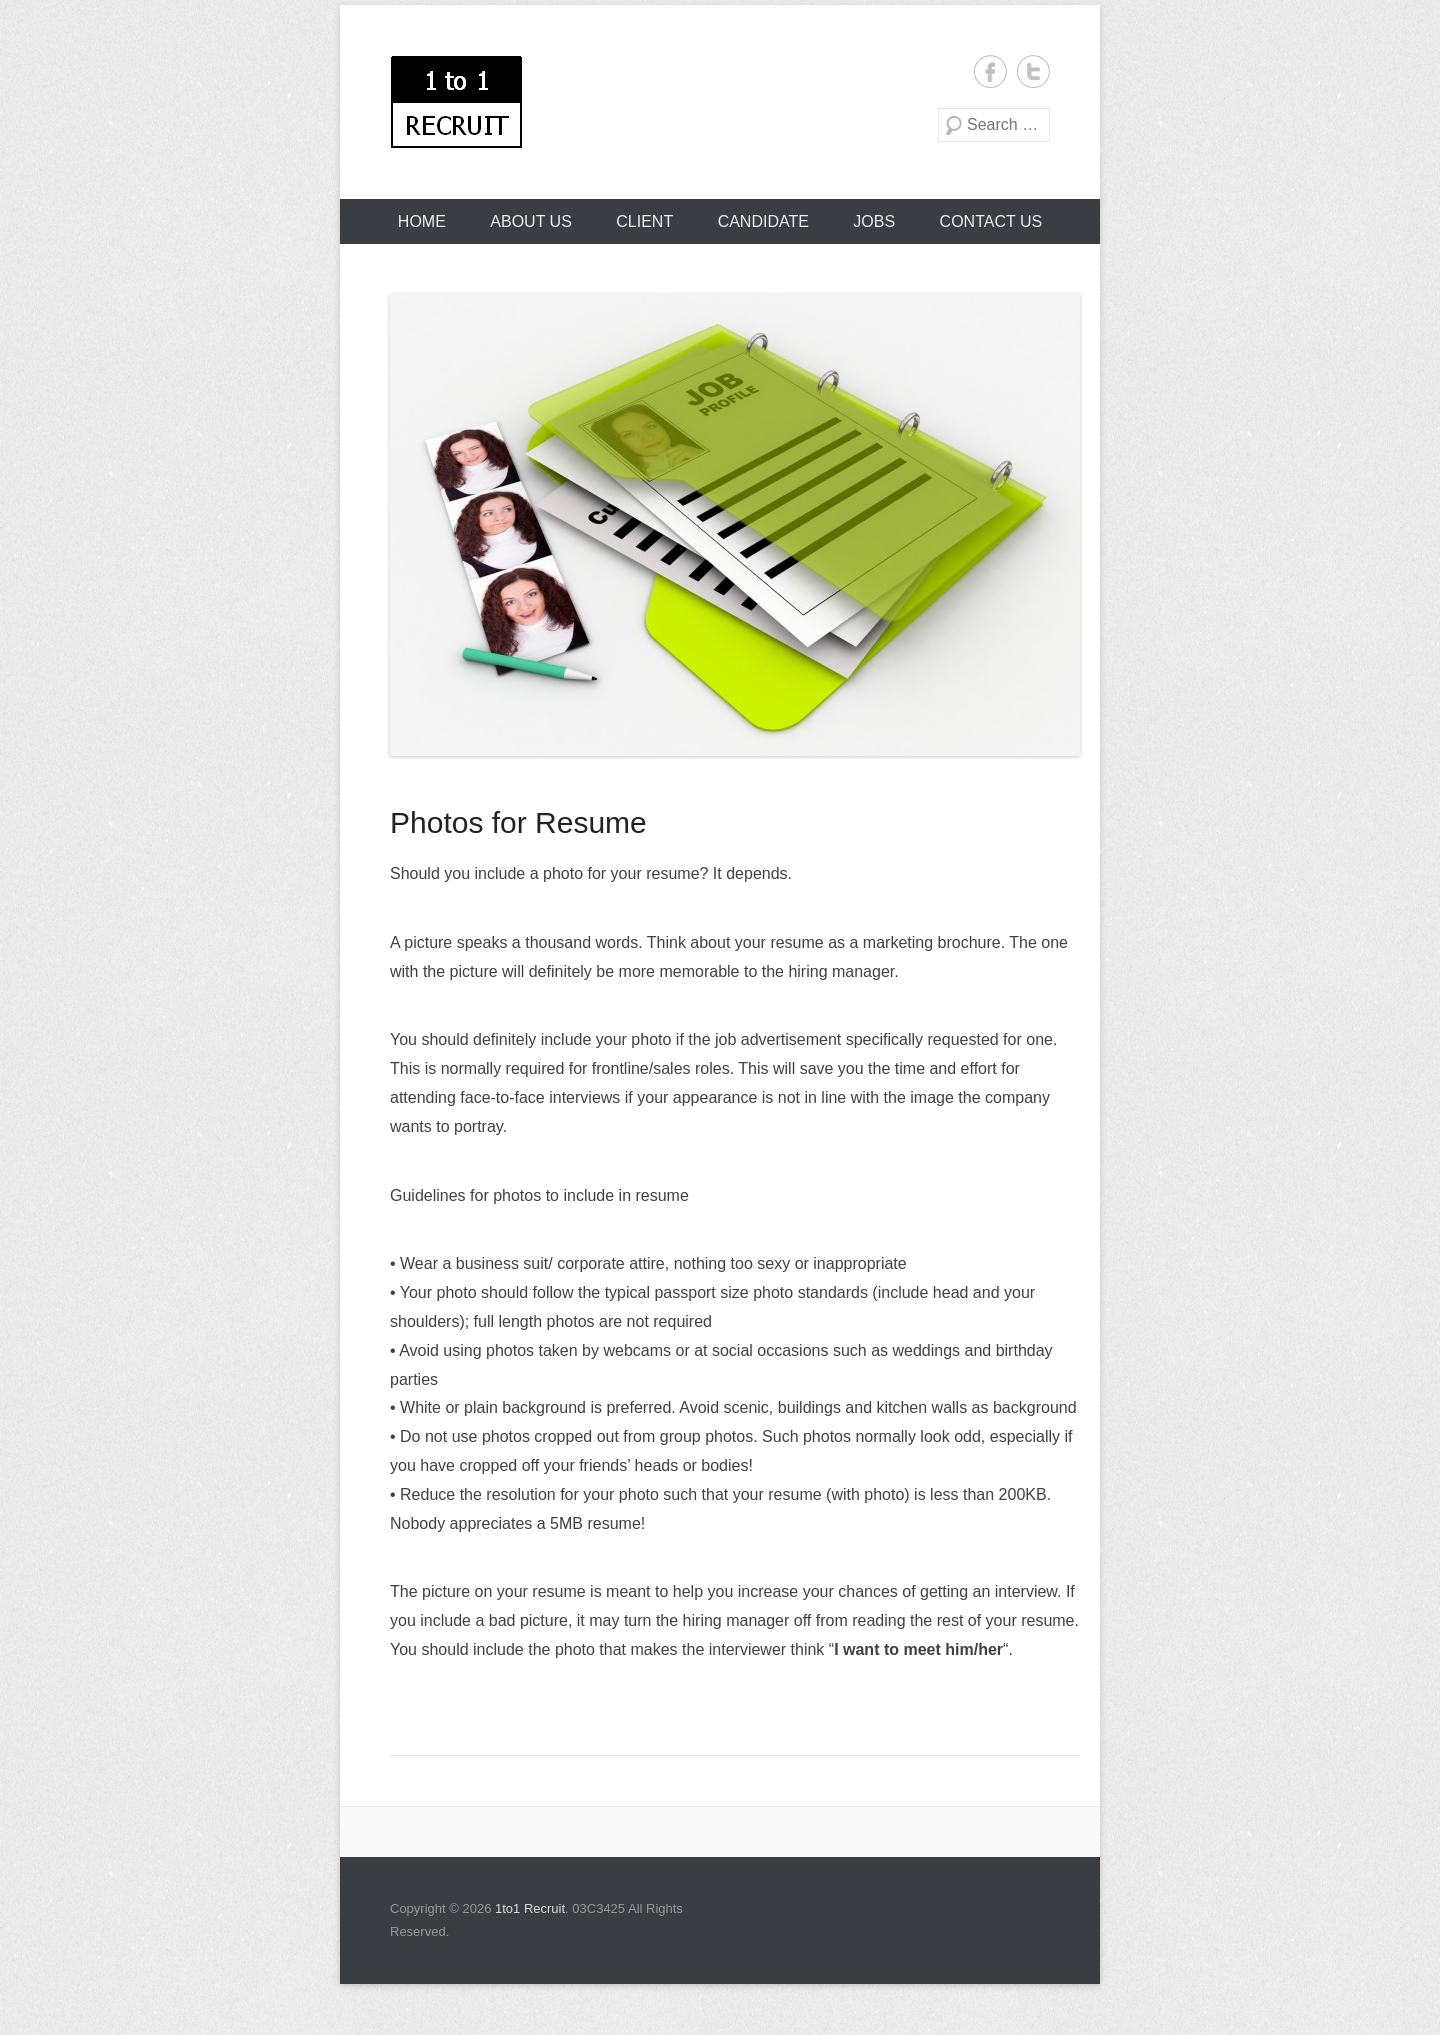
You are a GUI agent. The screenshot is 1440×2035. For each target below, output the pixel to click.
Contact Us (991, 221)
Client (644, 221)
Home (422, 221)
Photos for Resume (518, 822)
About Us (531, 221)
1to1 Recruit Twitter (1033, 71)
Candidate (763, 221)
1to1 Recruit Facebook (990, 71)
